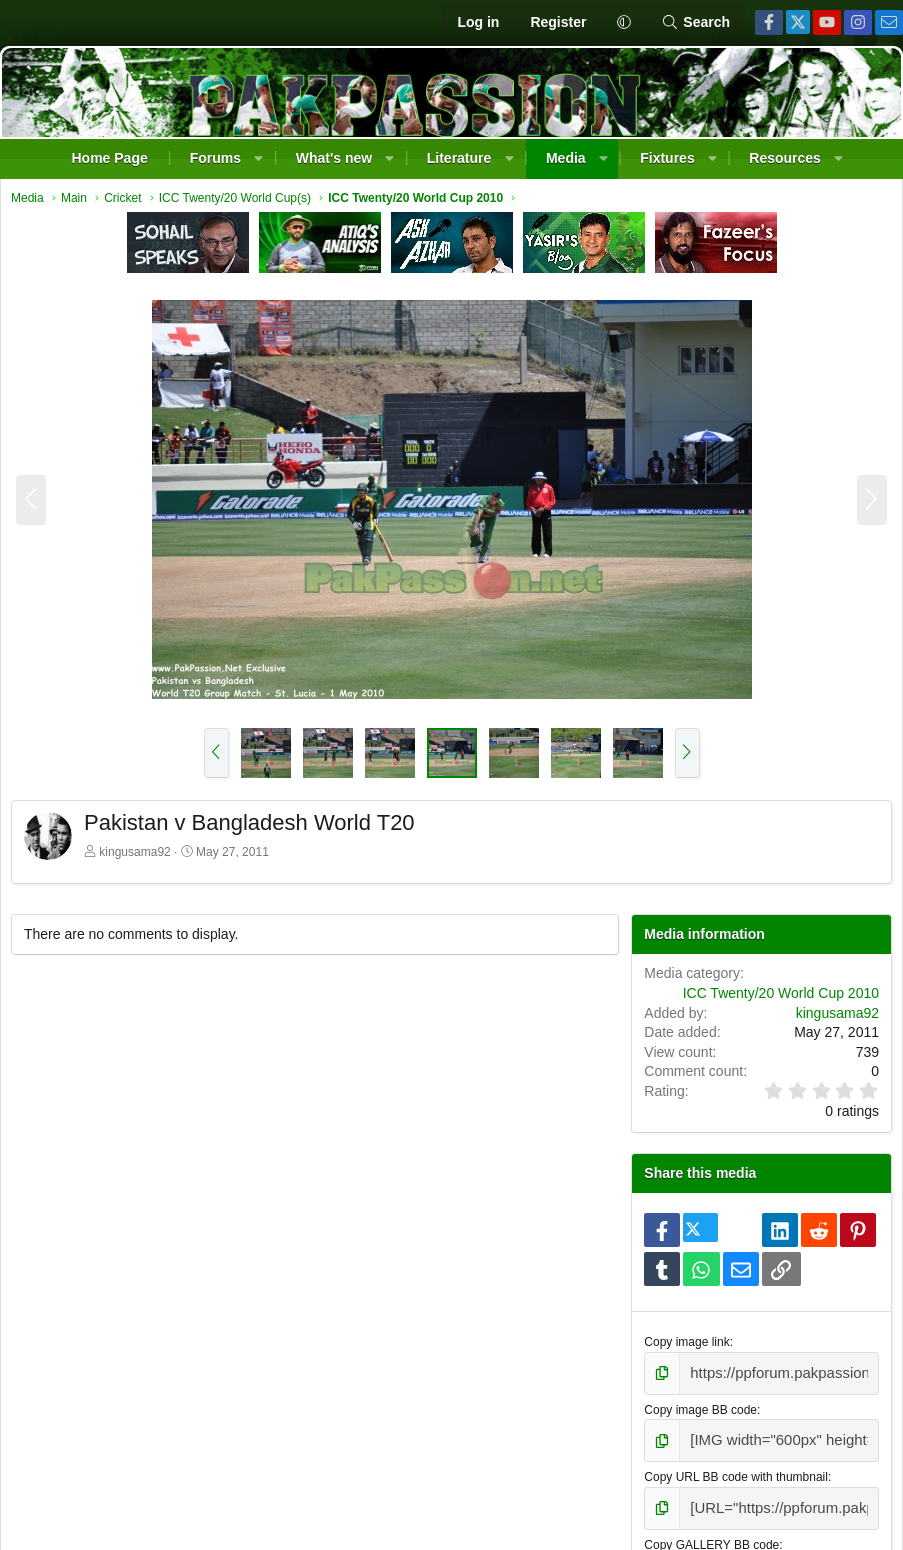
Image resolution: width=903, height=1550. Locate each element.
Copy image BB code (698, 1411)
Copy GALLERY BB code (709, 1538)
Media (566, 158)
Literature (459, 158)
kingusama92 (139, 857)
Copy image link (684, 1347)
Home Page (109, 158)
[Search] (695, 23)
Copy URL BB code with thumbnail (734, 1474)
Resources (785, 158)
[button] (623, 23)
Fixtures (667, 158)
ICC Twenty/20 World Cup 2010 (776, 998)
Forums (215, 158)
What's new (334, 158)
